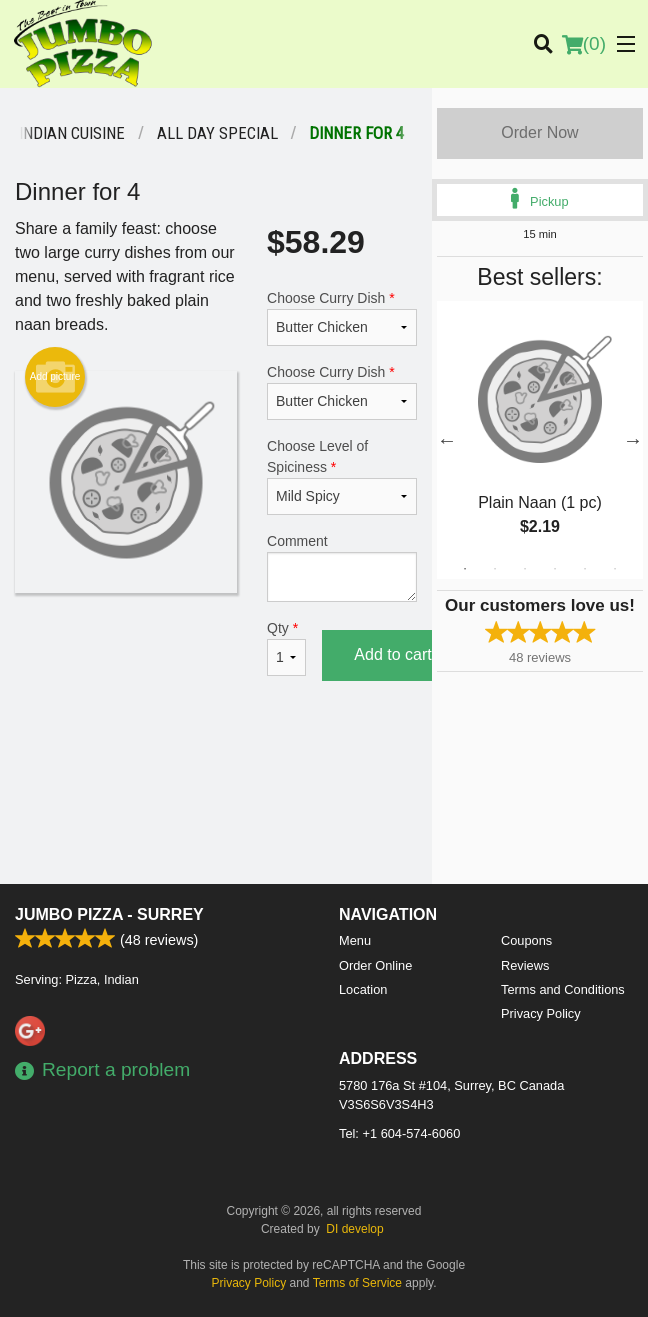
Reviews (525, 965)
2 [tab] (495, 569)
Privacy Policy (541, 1013)
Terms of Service (357, 1283)
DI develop (354, 1229)
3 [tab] (525, 569)
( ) (584, 44)
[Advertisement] (216, 767)
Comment (342, 567)
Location (363, 989)
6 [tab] (615, 569)
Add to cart (392, 654)
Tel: (399, 1133)
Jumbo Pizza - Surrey (109, 914)
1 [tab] (465, 569)
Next (633, 440)
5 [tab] (585, 569)
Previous (447, 440)
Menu (355, 940)
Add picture (55, 377)
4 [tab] (555, 569)
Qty (286, 648)
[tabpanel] (540, 440)
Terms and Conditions (563, 989)
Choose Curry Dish (342, 318)
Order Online (375, 965)
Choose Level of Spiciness (342, 476)
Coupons (526, 940)
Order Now (539, 132)
